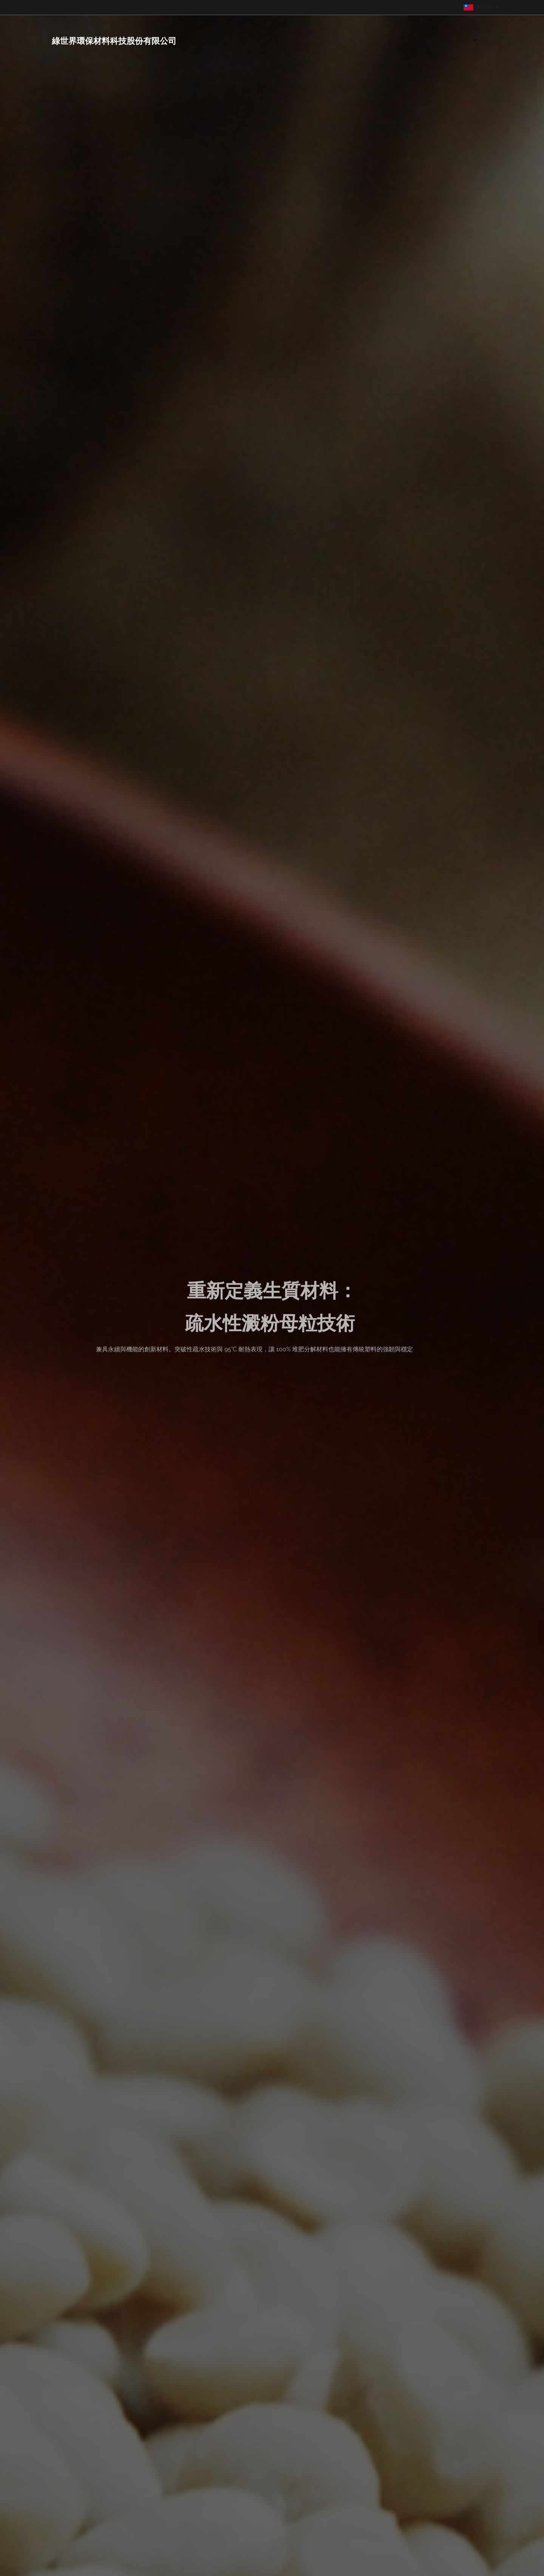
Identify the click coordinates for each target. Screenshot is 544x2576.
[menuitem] (449, 39)
